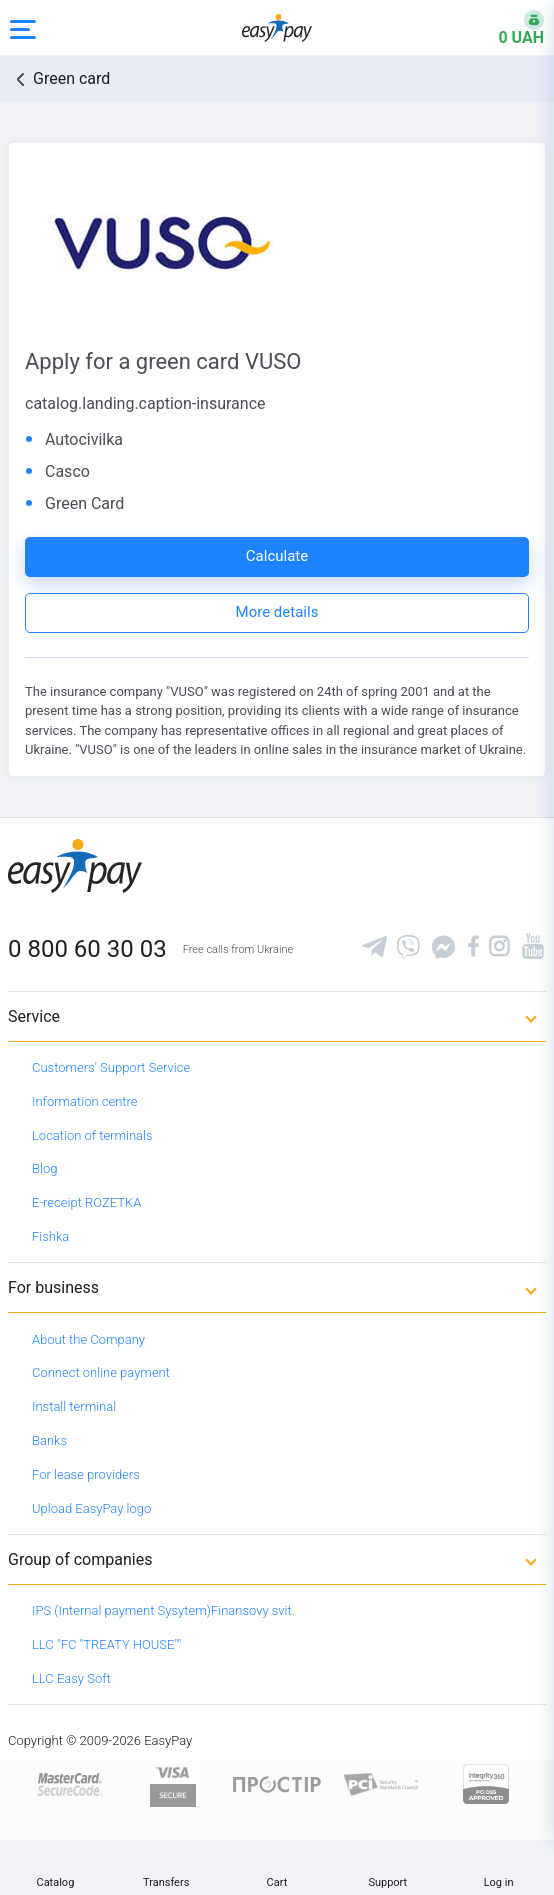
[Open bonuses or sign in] (509, 28)
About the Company (88, 1339)
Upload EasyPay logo (91, 1508)
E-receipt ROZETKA (86, 1202)
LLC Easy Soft (71, 1678)
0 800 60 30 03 (87, 949)
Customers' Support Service (111, 1067)
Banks (49, 1440)
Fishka (50, 1236)
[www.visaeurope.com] (173, 1783)
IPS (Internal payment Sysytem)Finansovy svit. (163, 1610)
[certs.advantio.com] (486, 1783)
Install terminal (74, 1406)
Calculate (277, 556)
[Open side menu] (23, 28)
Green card (71, 78)
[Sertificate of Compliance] (381, 1783)
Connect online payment (101, 1372)
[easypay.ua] (277, 27)
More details (277, 612)
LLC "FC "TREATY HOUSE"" (106, 1644)
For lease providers (86, 1474)
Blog (44, 1168)
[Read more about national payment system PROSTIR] (277, 1783)
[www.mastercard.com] (68, 1783)
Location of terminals (92, 1135)
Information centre (84, 1101)
